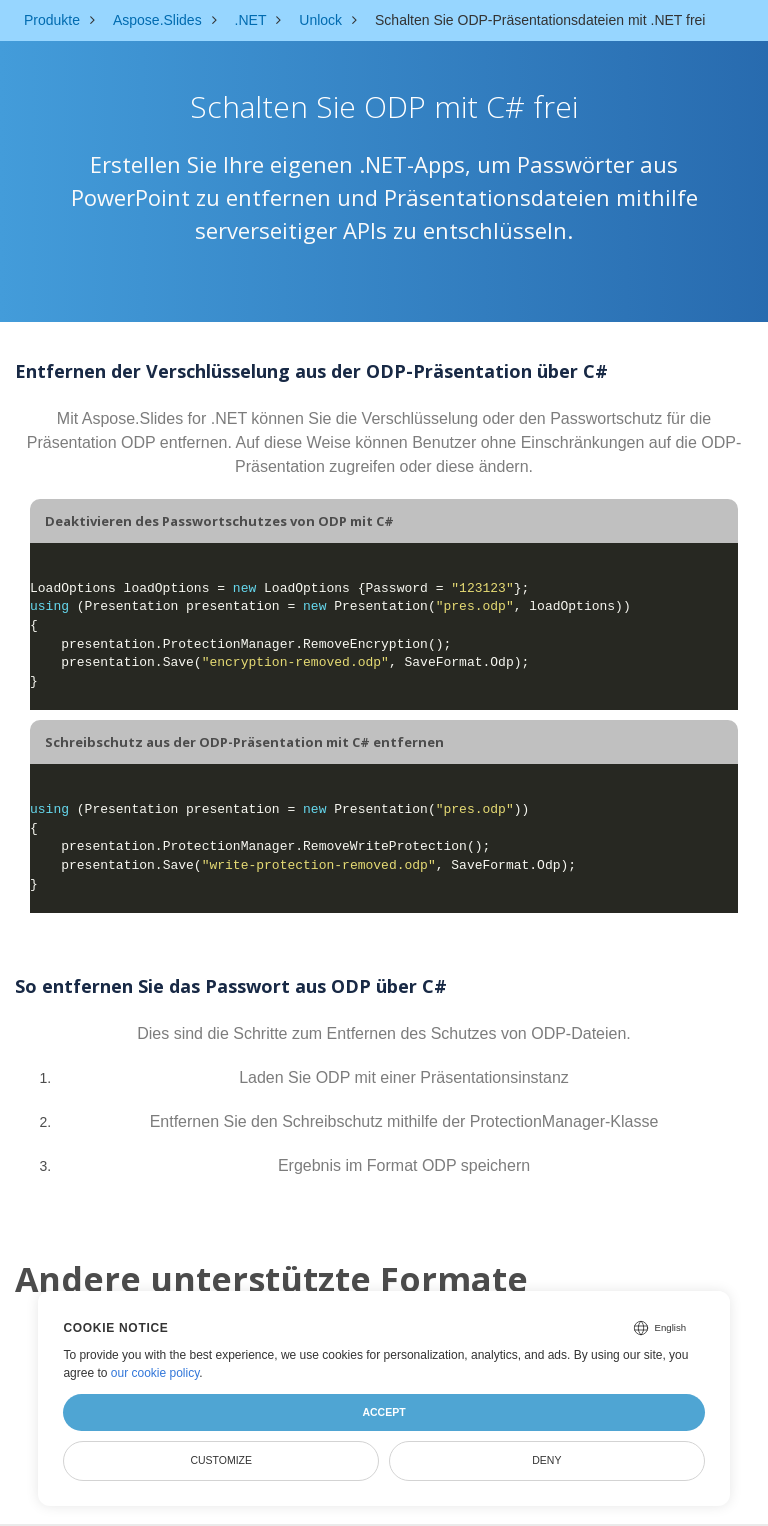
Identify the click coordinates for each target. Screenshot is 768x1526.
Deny (546, 1460)
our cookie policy (155, 1373)
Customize (221, 1460)
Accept (383, 1412)
